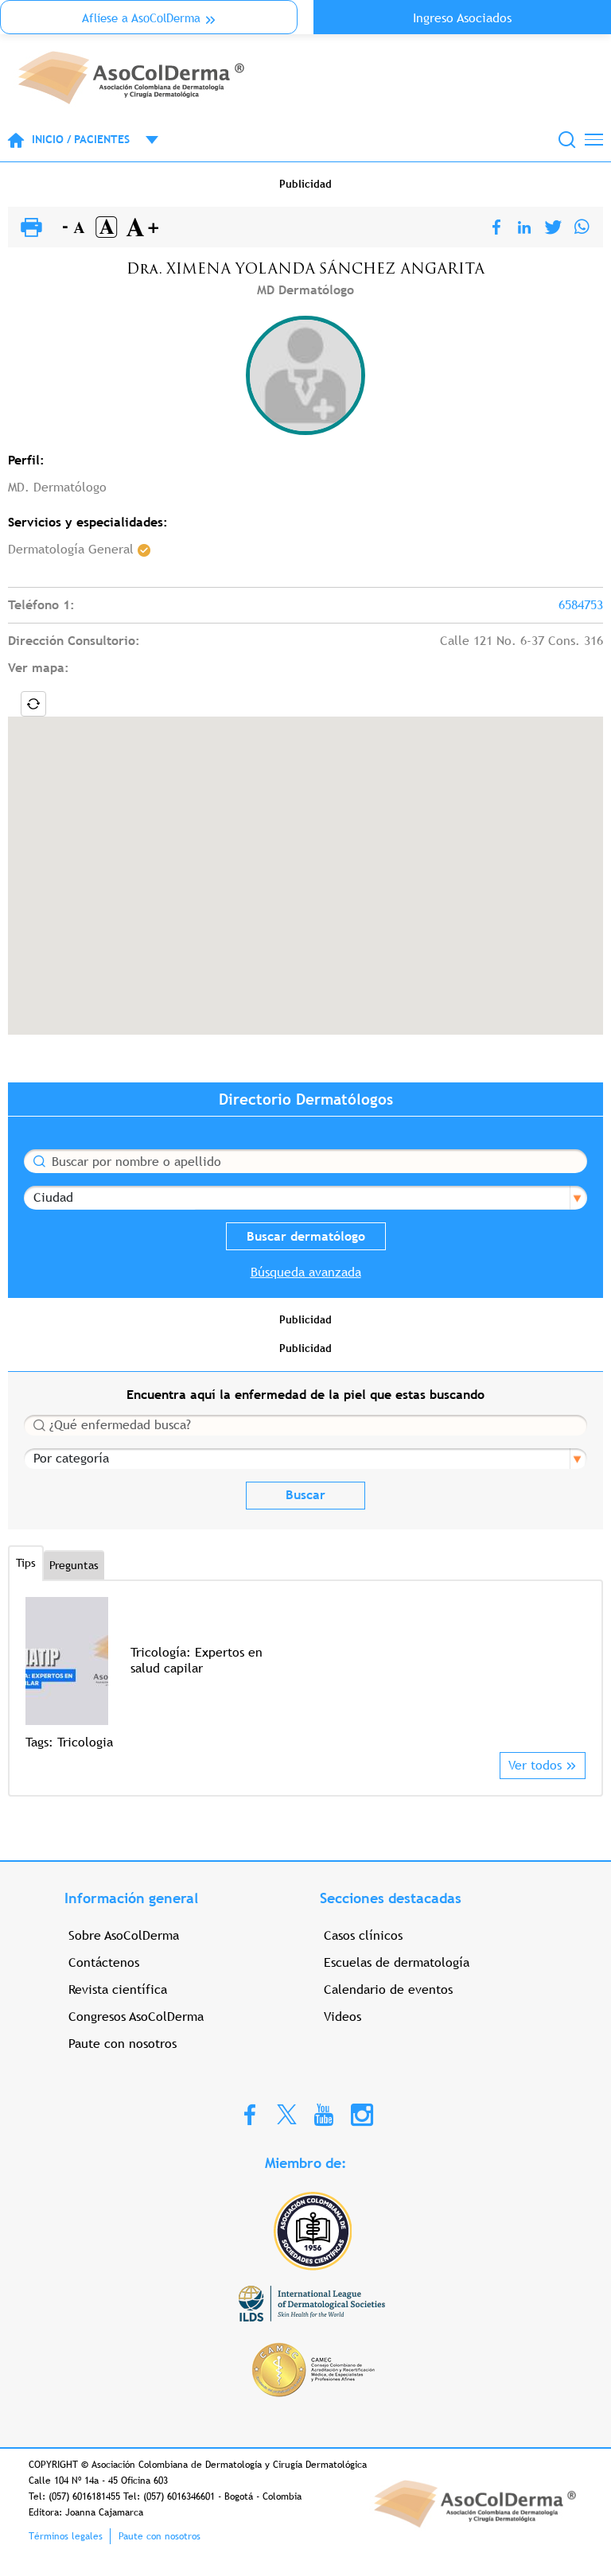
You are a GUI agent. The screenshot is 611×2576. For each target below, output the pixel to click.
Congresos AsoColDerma (136, 2016)
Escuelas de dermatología (396, 1962)
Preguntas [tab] (74, 1565)
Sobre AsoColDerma (123, 1935)
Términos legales (66, 2536)
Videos (342, 2016)
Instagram (362, 2114)
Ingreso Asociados (462, 17)
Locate (33, 704)
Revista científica (117, 1989)
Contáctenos (103, 1962)
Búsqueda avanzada (306, 1272)
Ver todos (535, 1765)
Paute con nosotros (122, 2043)
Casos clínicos (363, 1935)
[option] (305, 1674)
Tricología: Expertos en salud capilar (196, 1660)
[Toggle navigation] (594, 140)
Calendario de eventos (388, 1989)
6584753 (580, 604)
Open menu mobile (144, 140)
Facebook (250, 2114)
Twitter (287, 2113)
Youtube (324, 2114)
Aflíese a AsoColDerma (141, 18)
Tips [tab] (26, 1562)
